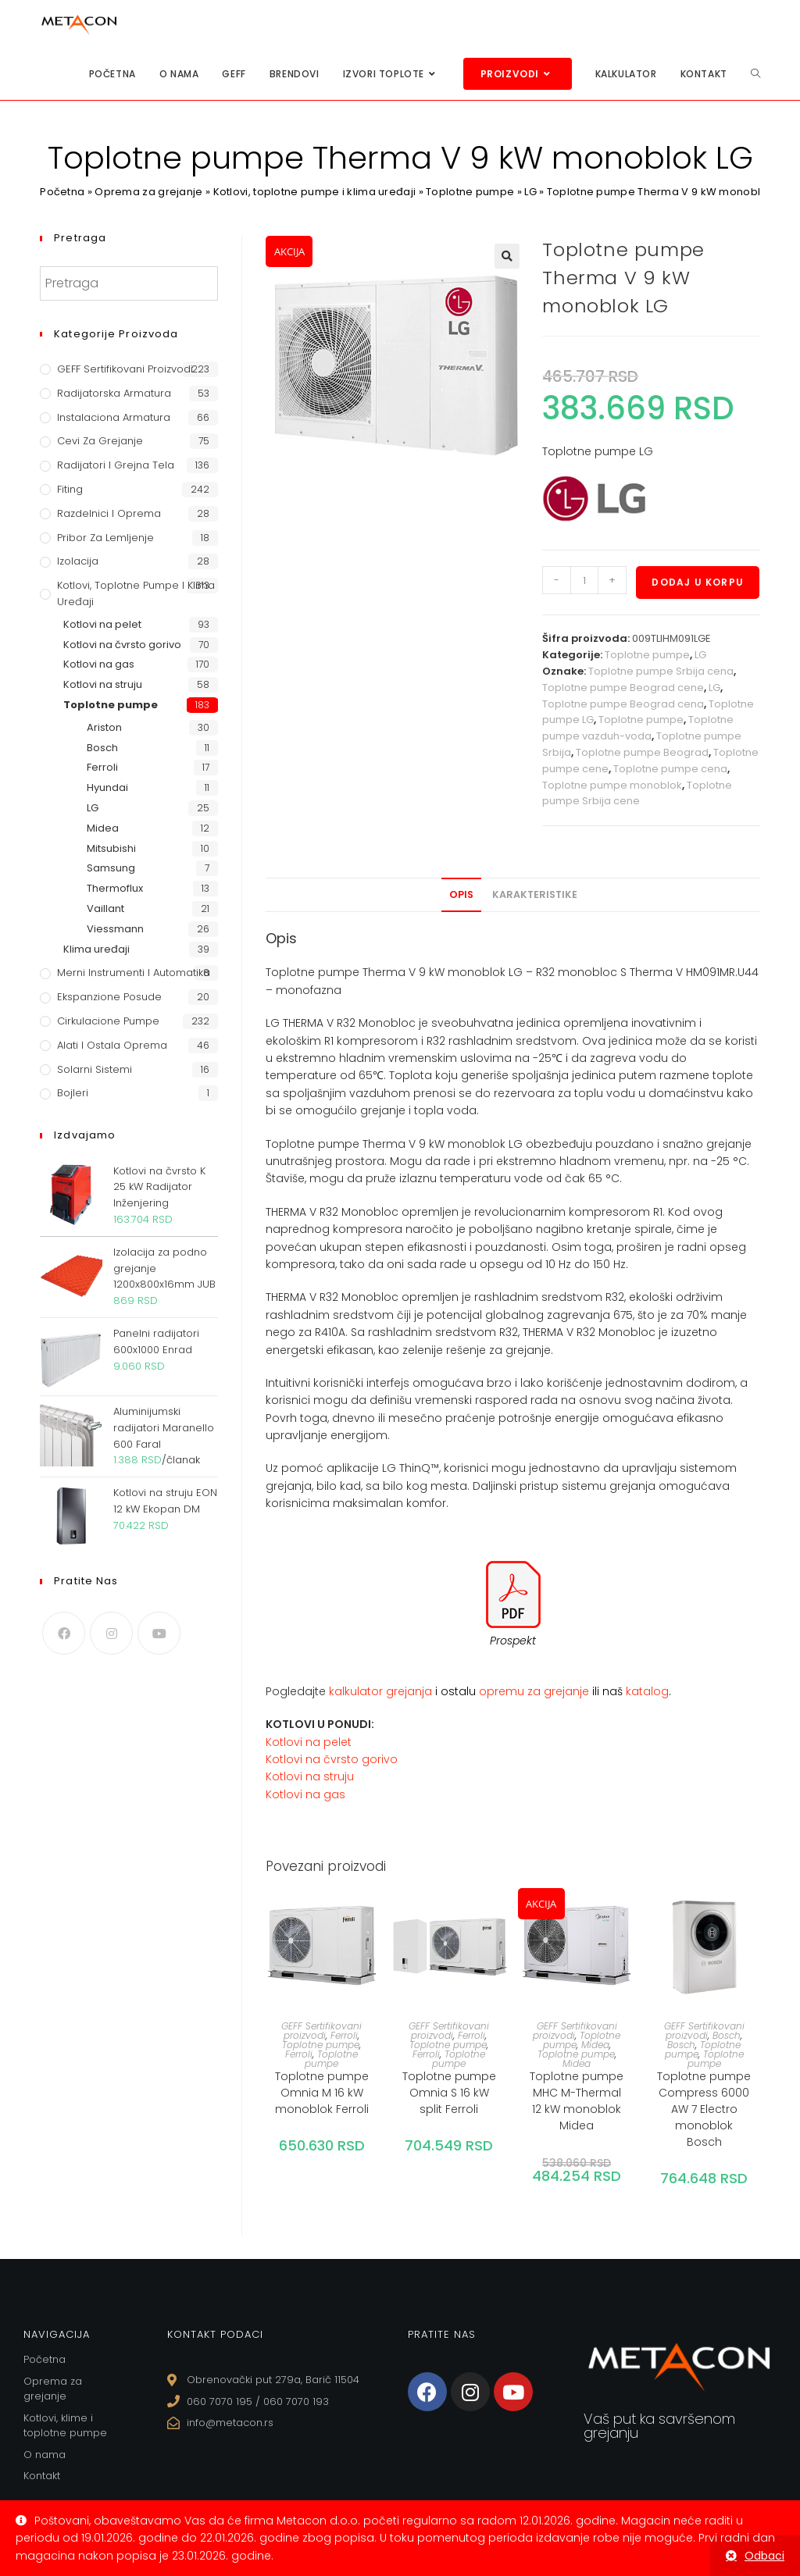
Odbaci (764, 2556)
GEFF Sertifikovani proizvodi (321, 2030)
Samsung (111, 867)
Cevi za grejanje (100, 440)
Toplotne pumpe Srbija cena (661, 671)
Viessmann (115, 928)
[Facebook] (63, 1633)
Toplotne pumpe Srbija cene (637, 793)
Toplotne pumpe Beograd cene (623, 687)
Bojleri (72, 1092)
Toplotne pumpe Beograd (642, 752)
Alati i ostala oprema (112, 1045)
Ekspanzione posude (109, 996)
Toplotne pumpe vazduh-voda (638, 727)
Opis (461, 894)
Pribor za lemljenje (105, 537)
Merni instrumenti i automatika (133, 972)
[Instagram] (111, 1633)
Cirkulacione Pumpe (108, 1021)
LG (530, 191)
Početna (62, 191)
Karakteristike (534, 894)
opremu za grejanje (535, 1691)
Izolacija (77, 561)
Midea (595, 2044)
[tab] (461, 894)
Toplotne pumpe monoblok (612, 785)
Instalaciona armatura (113, 417)
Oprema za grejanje (148, 191)
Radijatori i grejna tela (115, 465)
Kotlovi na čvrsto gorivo (332, 1759)
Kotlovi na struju (310, 1776)
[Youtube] (159, 1633)
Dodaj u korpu (698, 582)
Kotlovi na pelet (309, 1742)
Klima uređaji (96, 949)
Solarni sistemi (94, 1069)
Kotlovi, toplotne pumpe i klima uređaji (314, 191)
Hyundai (107, 787)
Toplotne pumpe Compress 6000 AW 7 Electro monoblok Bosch (704, 2109)
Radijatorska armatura (114, 393)
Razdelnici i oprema (109, 513)
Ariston (104, 727)
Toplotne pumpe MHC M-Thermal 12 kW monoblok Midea (576, 2100)
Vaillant (105, 908)
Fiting (70, 489)
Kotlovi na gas (305, 1794)
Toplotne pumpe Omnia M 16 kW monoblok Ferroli (322, 2092)
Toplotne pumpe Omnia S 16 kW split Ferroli (449, 2092)
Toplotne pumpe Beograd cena (623, 704)
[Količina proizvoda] (584, 580)
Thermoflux (115, 888)
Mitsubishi (111, 848)
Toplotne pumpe (470, 191)
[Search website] (755, 73)
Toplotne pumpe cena (670, 768)
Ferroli (344, 2035)
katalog (647, 1691)
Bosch (726, 2035)
